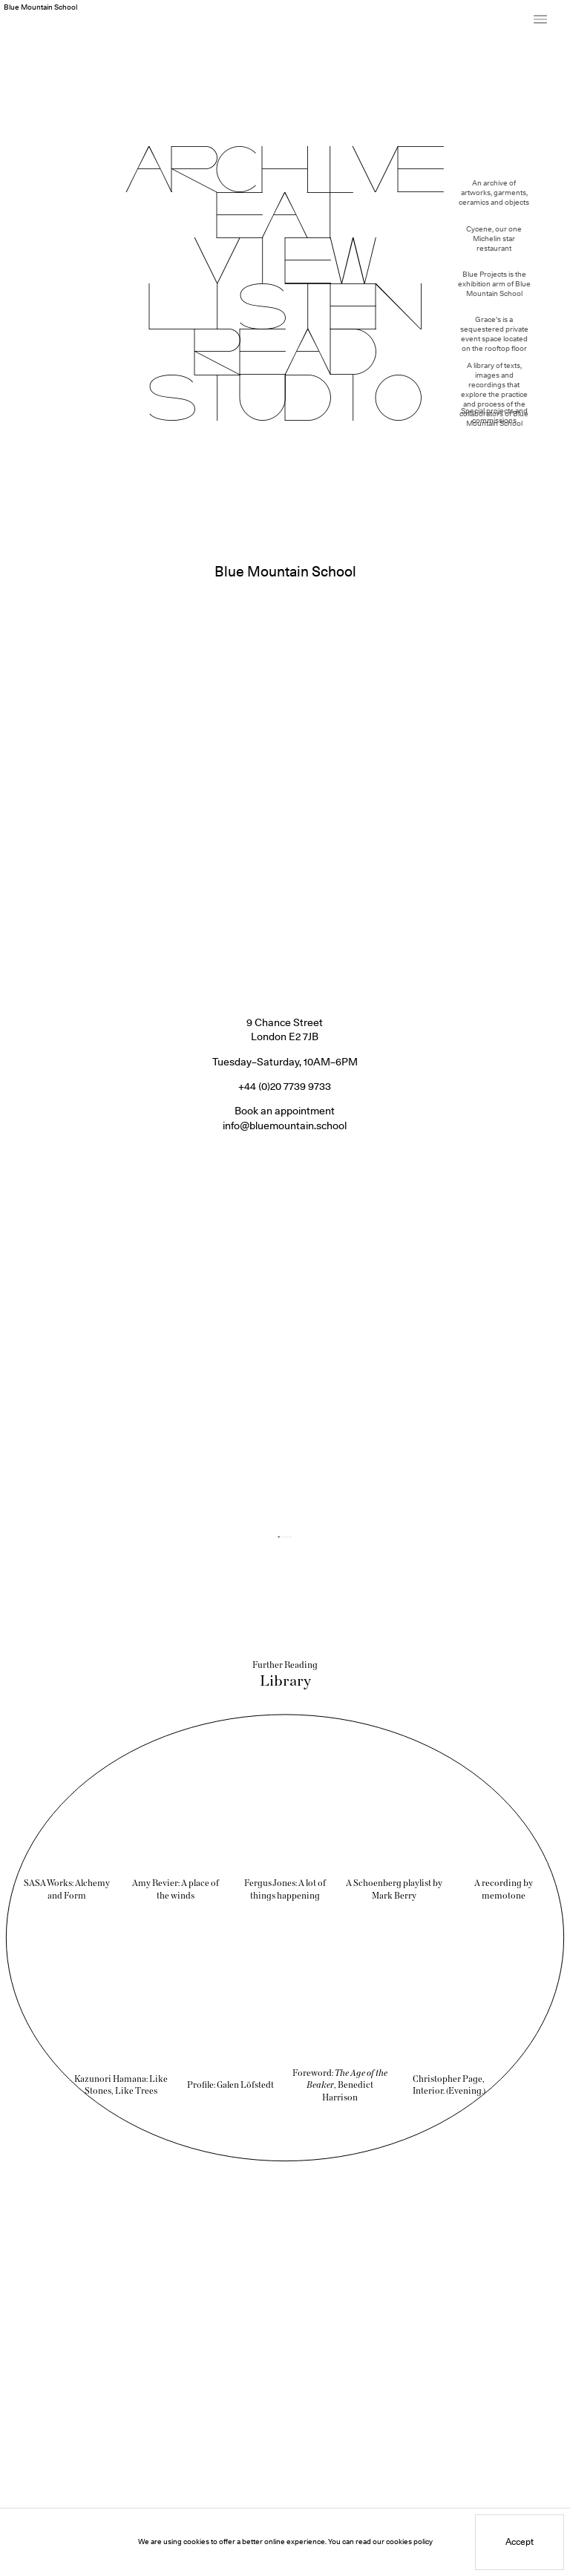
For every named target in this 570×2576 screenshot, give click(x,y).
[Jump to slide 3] (285, 1497)
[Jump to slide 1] (279, 1497)
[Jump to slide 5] (290, 1497)
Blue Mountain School (40, 7)
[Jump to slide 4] (287, 1497)
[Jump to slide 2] (282, 1497)
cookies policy (409, 2545)
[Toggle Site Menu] (540, 19)
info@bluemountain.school (285, 1086)
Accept (519, 2545)
